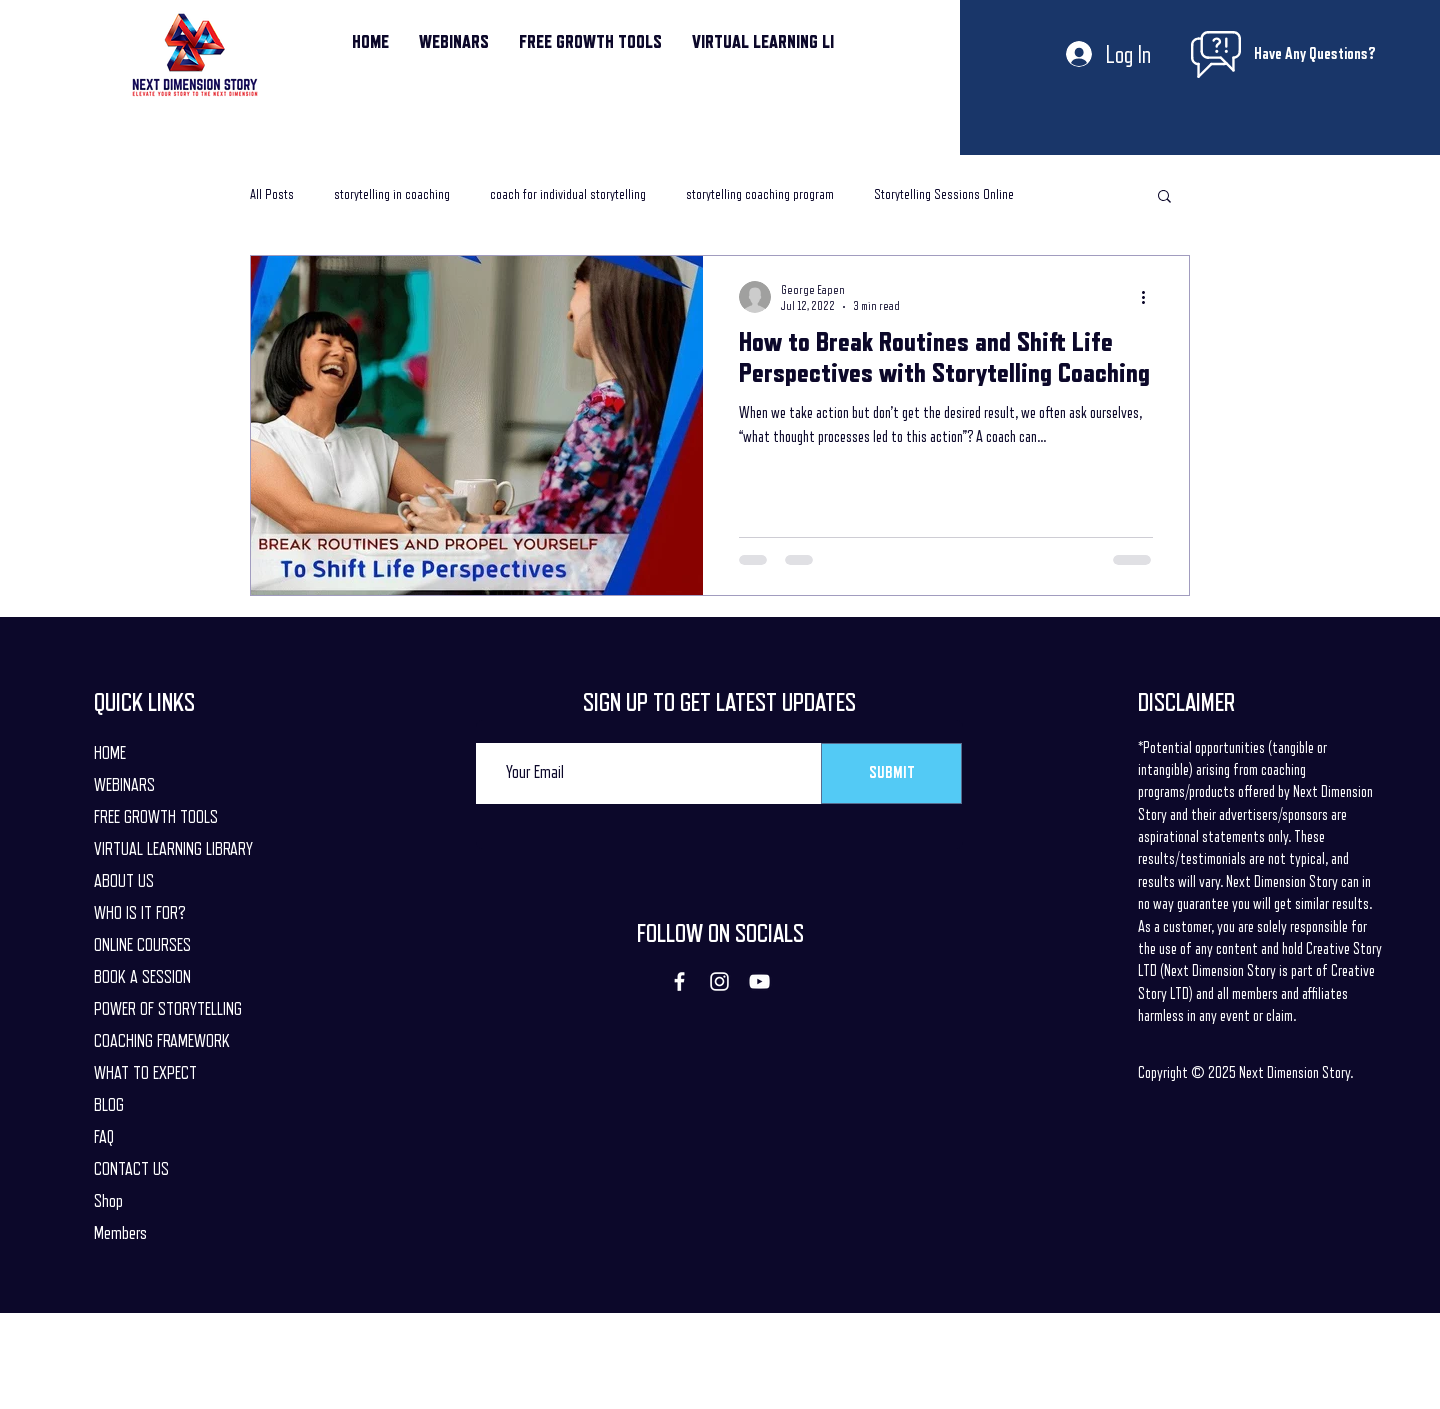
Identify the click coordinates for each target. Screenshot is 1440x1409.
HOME (110, 753)
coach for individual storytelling (568, 194)
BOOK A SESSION (142, 977)
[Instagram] (719, 981)
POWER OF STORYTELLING (168, 1009)
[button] (1164, 197)
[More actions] (1150, 297)
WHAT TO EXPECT (145, 1073)
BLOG (109, 1105)
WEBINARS (124, 785)
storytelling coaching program (760, 194)
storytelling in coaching (392, 194)
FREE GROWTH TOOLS (156, 817)
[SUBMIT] (891, 773)
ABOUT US (124, 881)
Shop (108, 1201)
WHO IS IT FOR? (140, 913)
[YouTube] (759, 981)
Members (120, 1233)
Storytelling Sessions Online (944, 194)
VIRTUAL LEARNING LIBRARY (168, 849)
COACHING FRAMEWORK (162, 1041)
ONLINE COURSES (142, 945)
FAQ (104, 1137)
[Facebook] (679, 981)
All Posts (272, 194)
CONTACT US (131, 1169)
